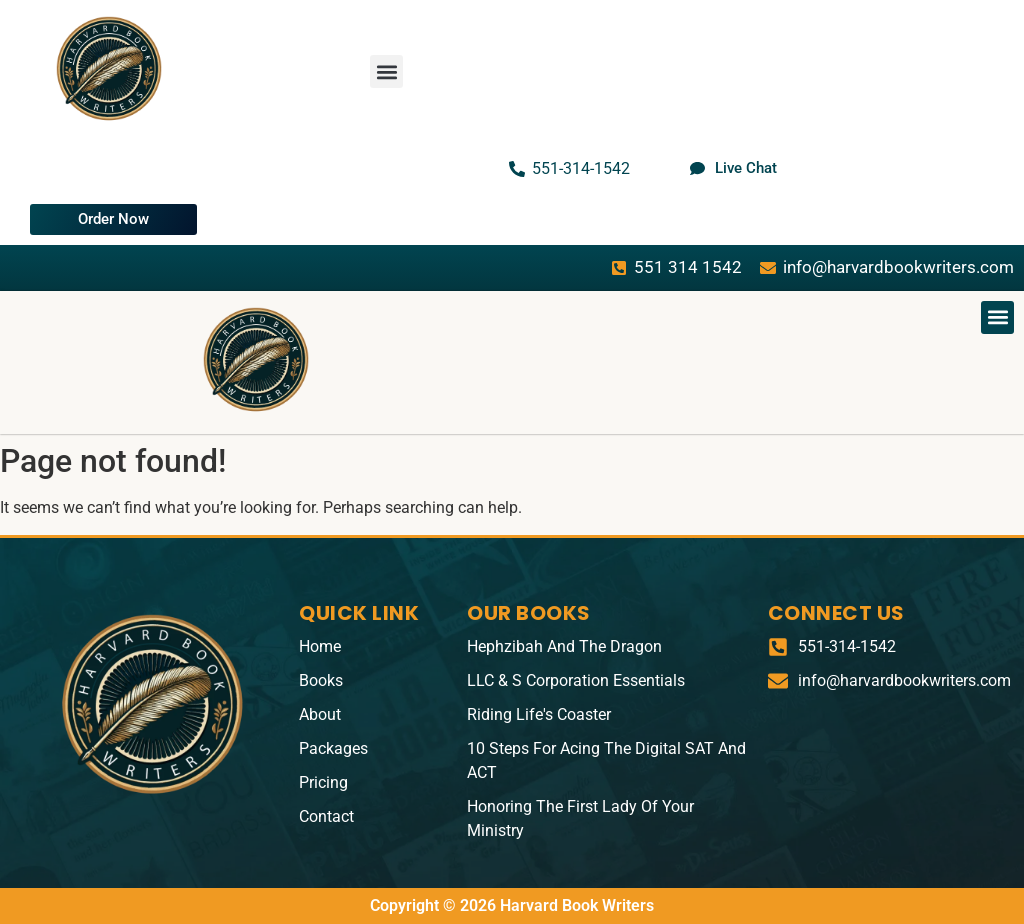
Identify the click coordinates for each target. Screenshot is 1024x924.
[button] (386, 71)
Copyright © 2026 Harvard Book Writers (512, 905)
